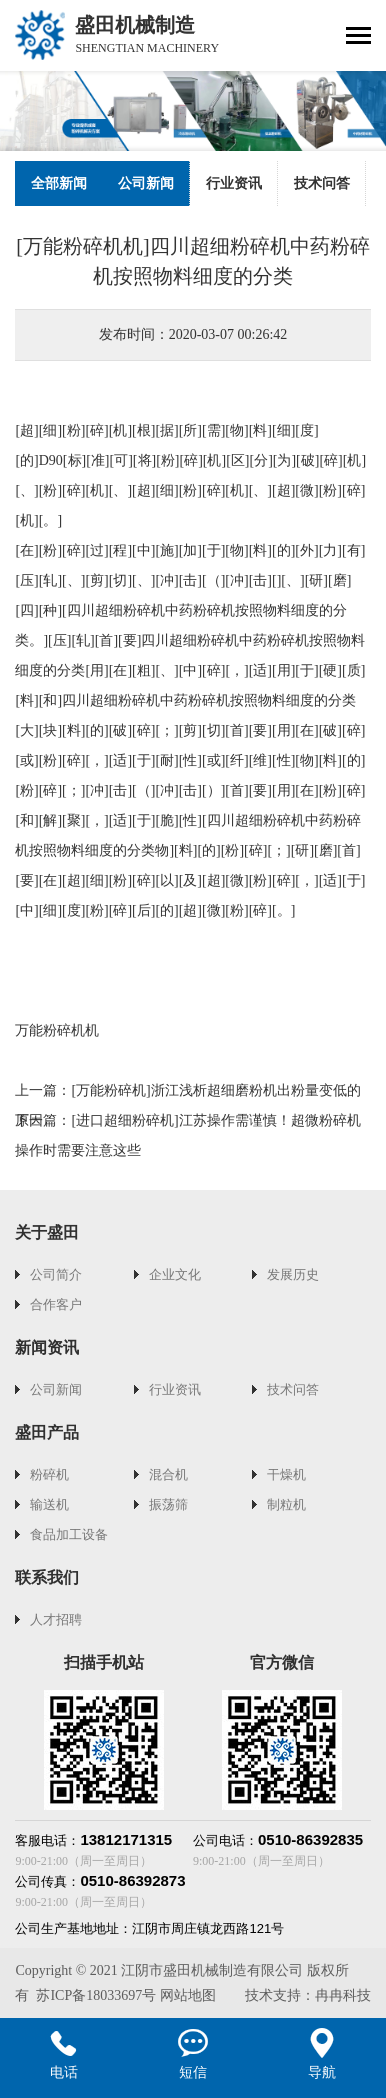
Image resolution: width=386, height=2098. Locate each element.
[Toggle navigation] (358, 37)
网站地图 (188, 1995)
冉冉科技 (343, 1995)
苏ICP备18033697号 (96, 1995)
